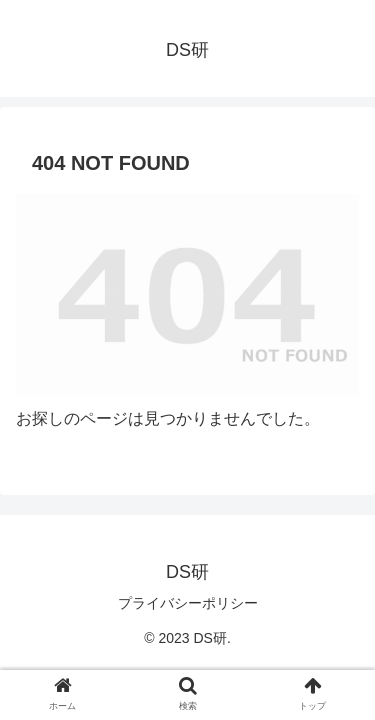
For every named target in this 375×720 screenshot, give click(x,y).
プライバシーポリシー (188, 603)
